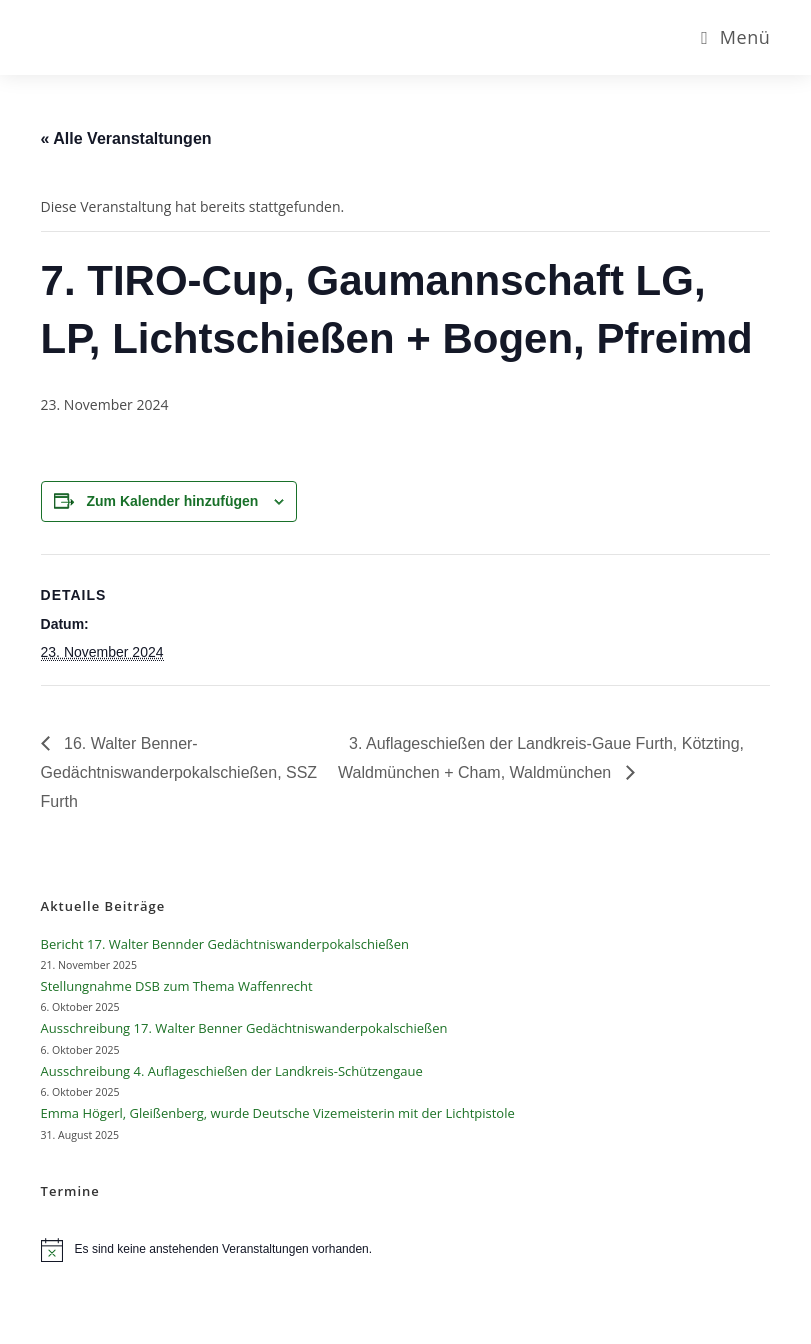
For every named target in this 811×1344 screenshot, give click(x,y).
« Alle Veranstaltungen (126, 138)
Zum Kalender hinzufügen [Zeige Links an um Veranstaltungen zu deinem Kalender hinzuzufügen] (172, 501)
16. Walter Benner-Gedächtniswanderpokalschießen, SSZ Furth (179, 772)
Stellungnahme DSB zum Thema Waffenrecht (177, 986)
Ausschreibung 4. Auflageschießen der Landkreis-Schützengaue (232, 1071)
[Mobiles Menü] (735, 37)
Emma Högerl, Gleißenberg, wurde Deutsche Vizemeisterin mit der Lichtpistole (278, 1113)
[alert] (406, 1250)
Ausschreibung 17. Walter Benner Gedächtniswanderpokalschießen (244, 1028)
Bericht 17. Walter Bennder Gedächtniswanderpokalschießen (225, 944)
